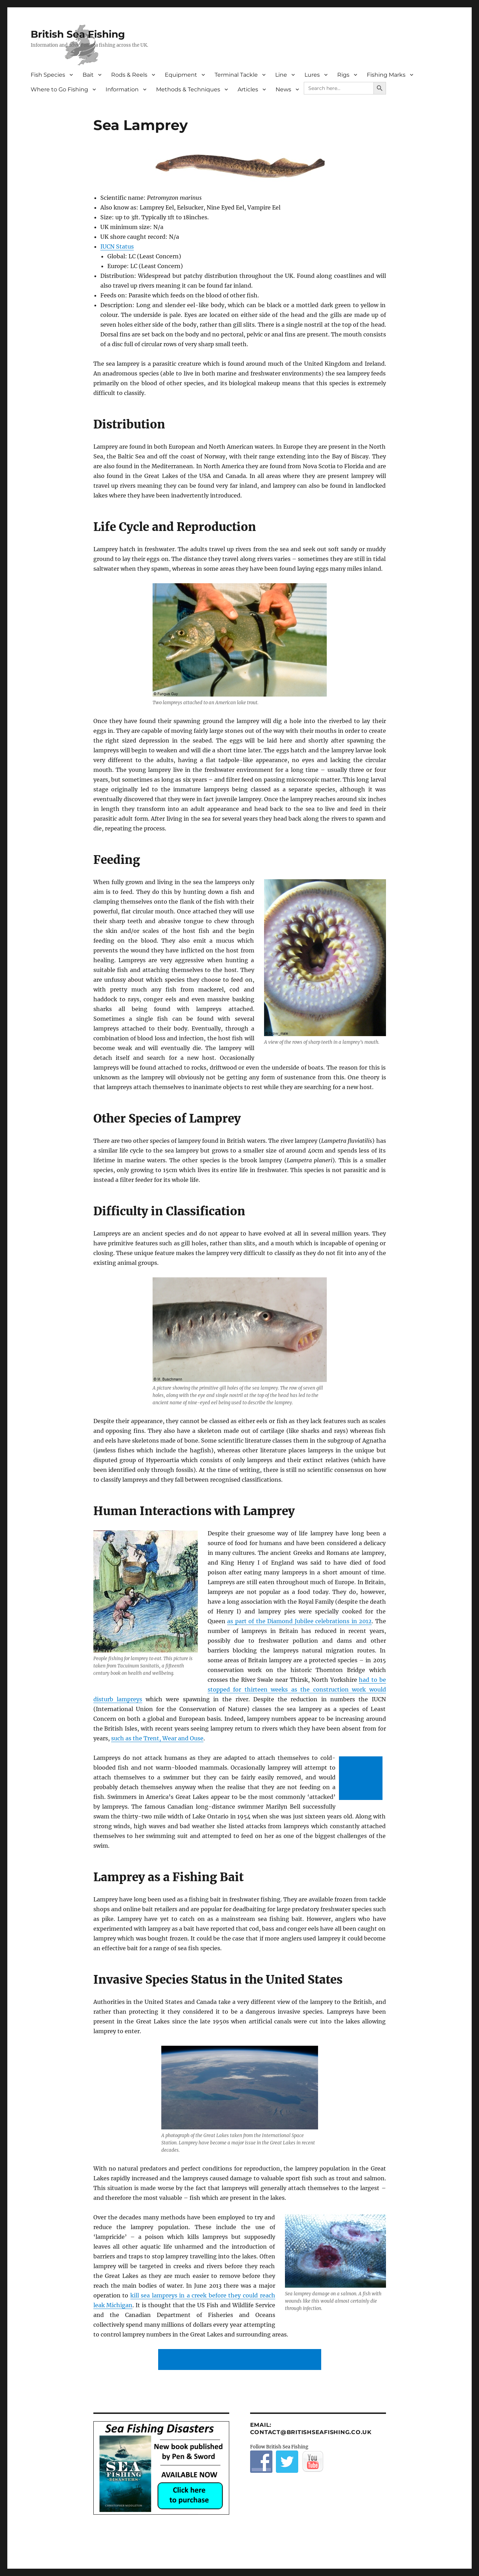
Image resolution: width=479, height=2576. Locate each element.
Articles (248, 89)
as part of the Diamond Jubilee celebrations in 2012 (299, 1621)
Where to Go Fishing (59, 89)
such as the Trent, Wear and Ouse (157, 1738)
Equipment (181, 74)
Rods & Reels (129, 74)
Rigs (343, 74)
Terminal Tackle (236, 74)
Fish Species (48, 74)
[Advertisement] (362, 1779)
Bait (88, 74)
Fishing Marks (386, 74)
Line (281, 74)
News (283, 89)
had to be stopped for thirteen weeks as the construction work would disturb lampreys (239, 1689)
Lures (312, 74)
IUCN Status (117, 246)
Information (122, 89)
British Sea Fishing (78, 34)
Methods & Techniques (188, 89)
